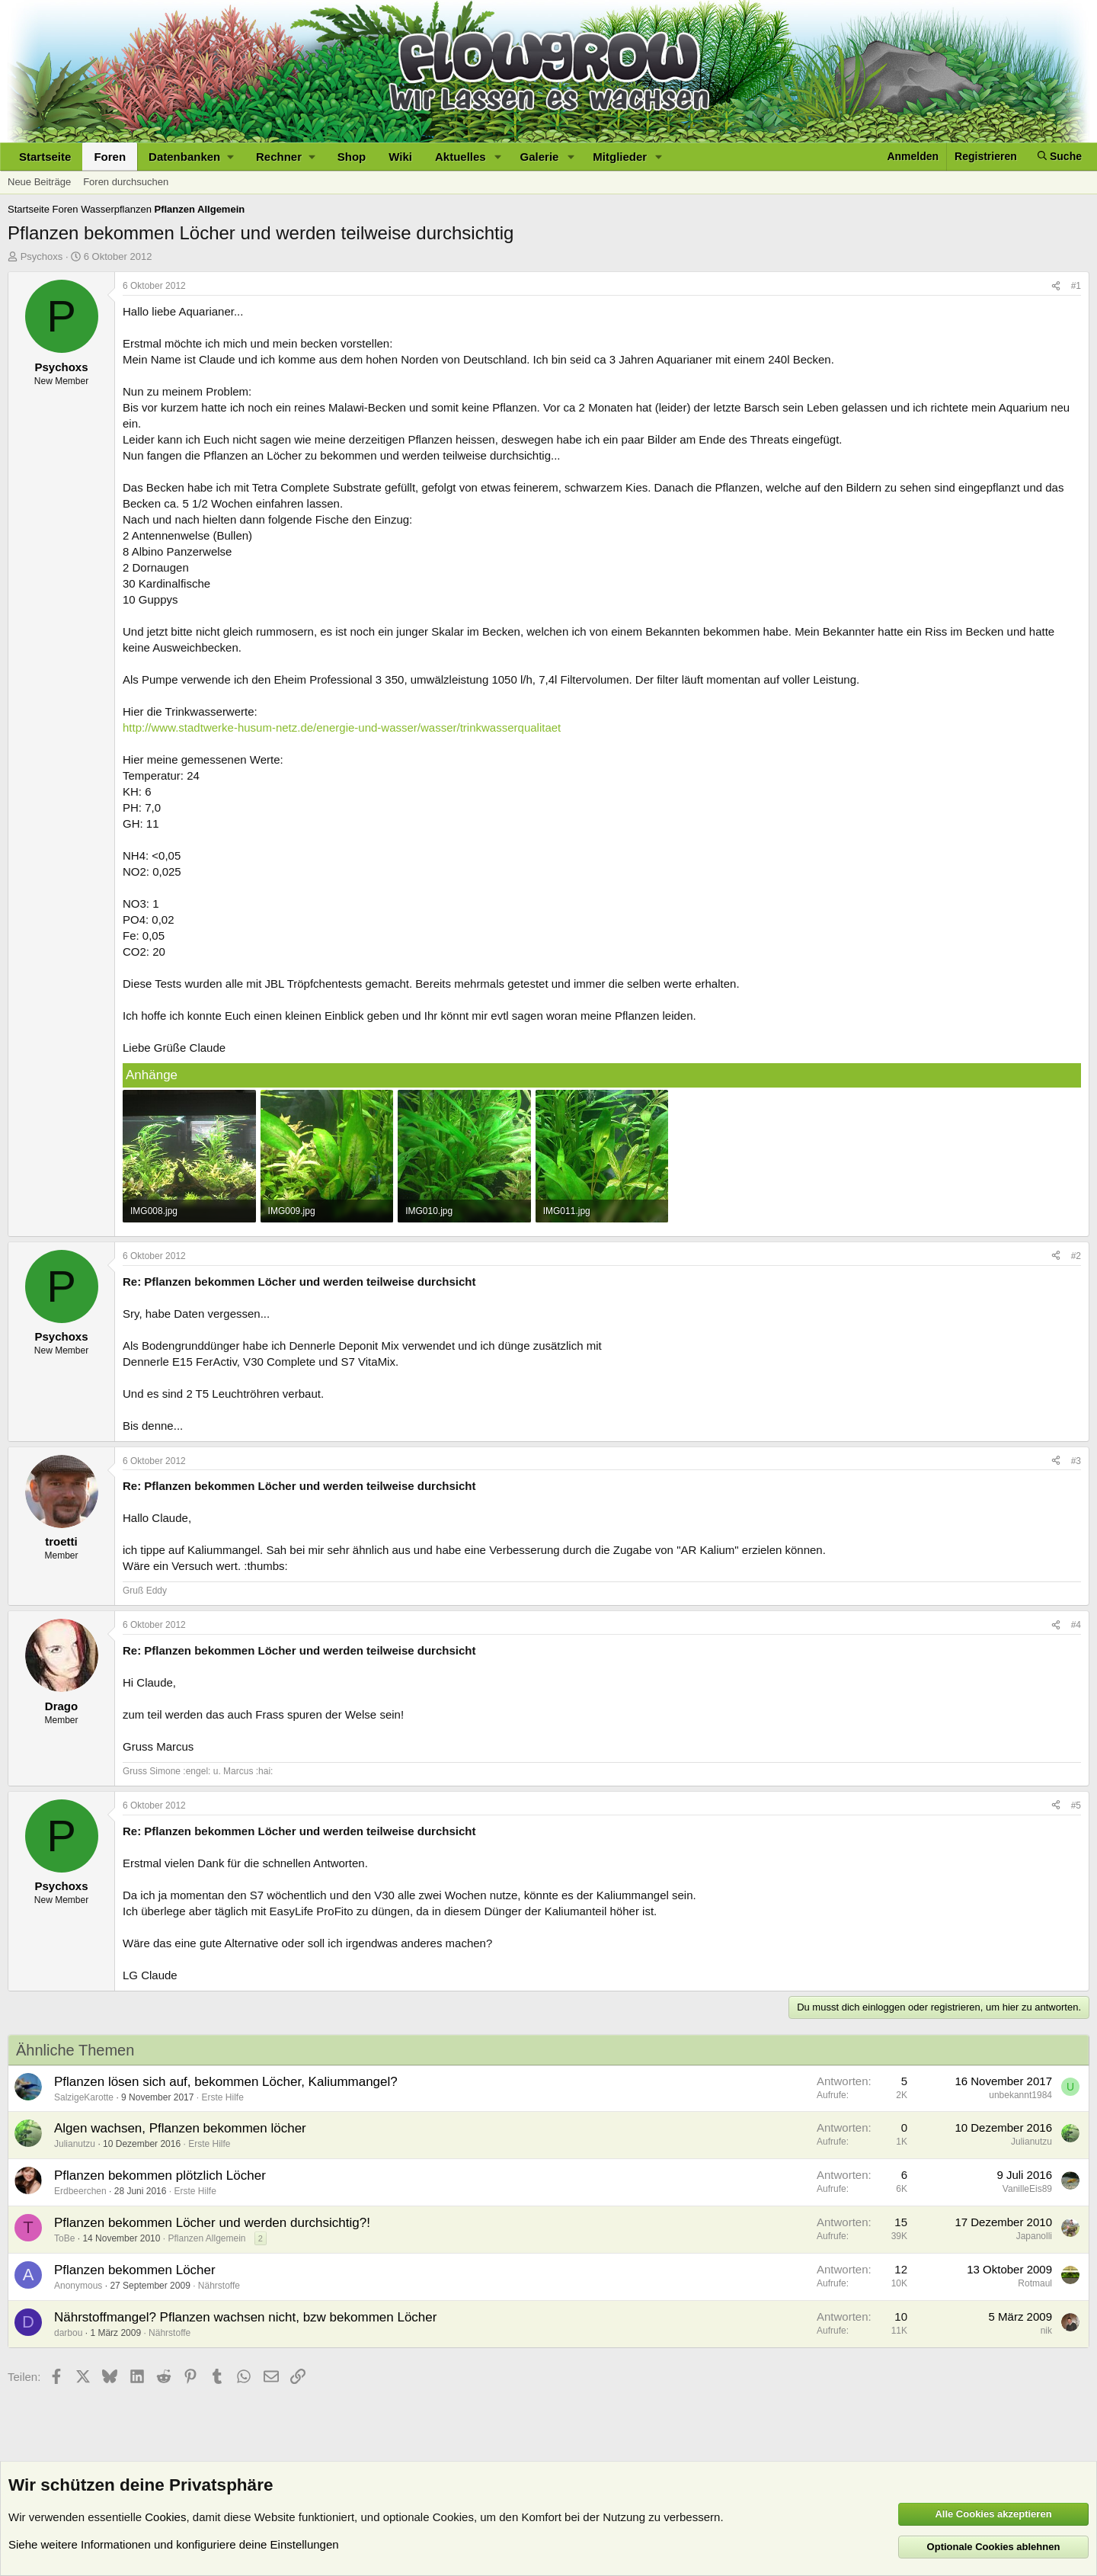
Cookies (165, 2516)
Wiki (400, 156)
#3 (1076, 1461)
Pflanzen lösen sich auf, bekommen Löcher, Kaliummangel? (226, 2082)
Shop (351, 156)
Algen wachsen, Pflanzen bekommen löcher (180, 2128)
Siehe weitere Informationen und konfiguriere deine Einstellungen (173, 2544)
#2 (1076, 1256)
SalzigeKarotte (84, 2097)
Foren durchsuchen (125, 181)
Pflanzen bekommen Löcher (135, 2270)
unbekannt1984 (1020, 2095)
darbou (68, 2333)
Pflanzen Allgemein (206, 2238)
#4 (1076, 1625)
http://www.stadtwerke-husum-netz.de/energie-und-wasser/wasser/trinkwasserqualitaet (342, 727)
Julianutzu (74, 2144)
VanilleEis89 (1027, 2189)
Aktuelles (460, 156)
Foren (110, 156)
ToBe (64, 2238)
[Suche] (1059, 157)
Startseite (45, 156)
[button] (191, 157)
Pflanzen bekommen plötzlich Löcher (160, 2175)
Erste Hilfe (222, 2097)
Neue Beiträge (39, 181)
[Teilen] (1056, 286)
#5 (1076, 1805)
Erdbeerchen (80, 2191)
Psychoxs (42, 256)
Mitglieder (620, 156)
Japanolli (1034, 2236)
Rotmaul (1035, 2283)
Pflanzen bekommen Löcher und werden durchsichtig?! (212, 2223)
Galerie (539, 156)
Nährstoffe (219, 2285)
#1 (1076, 285)
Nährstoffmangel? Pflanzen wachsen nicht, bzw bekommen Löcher (245, 2317)
